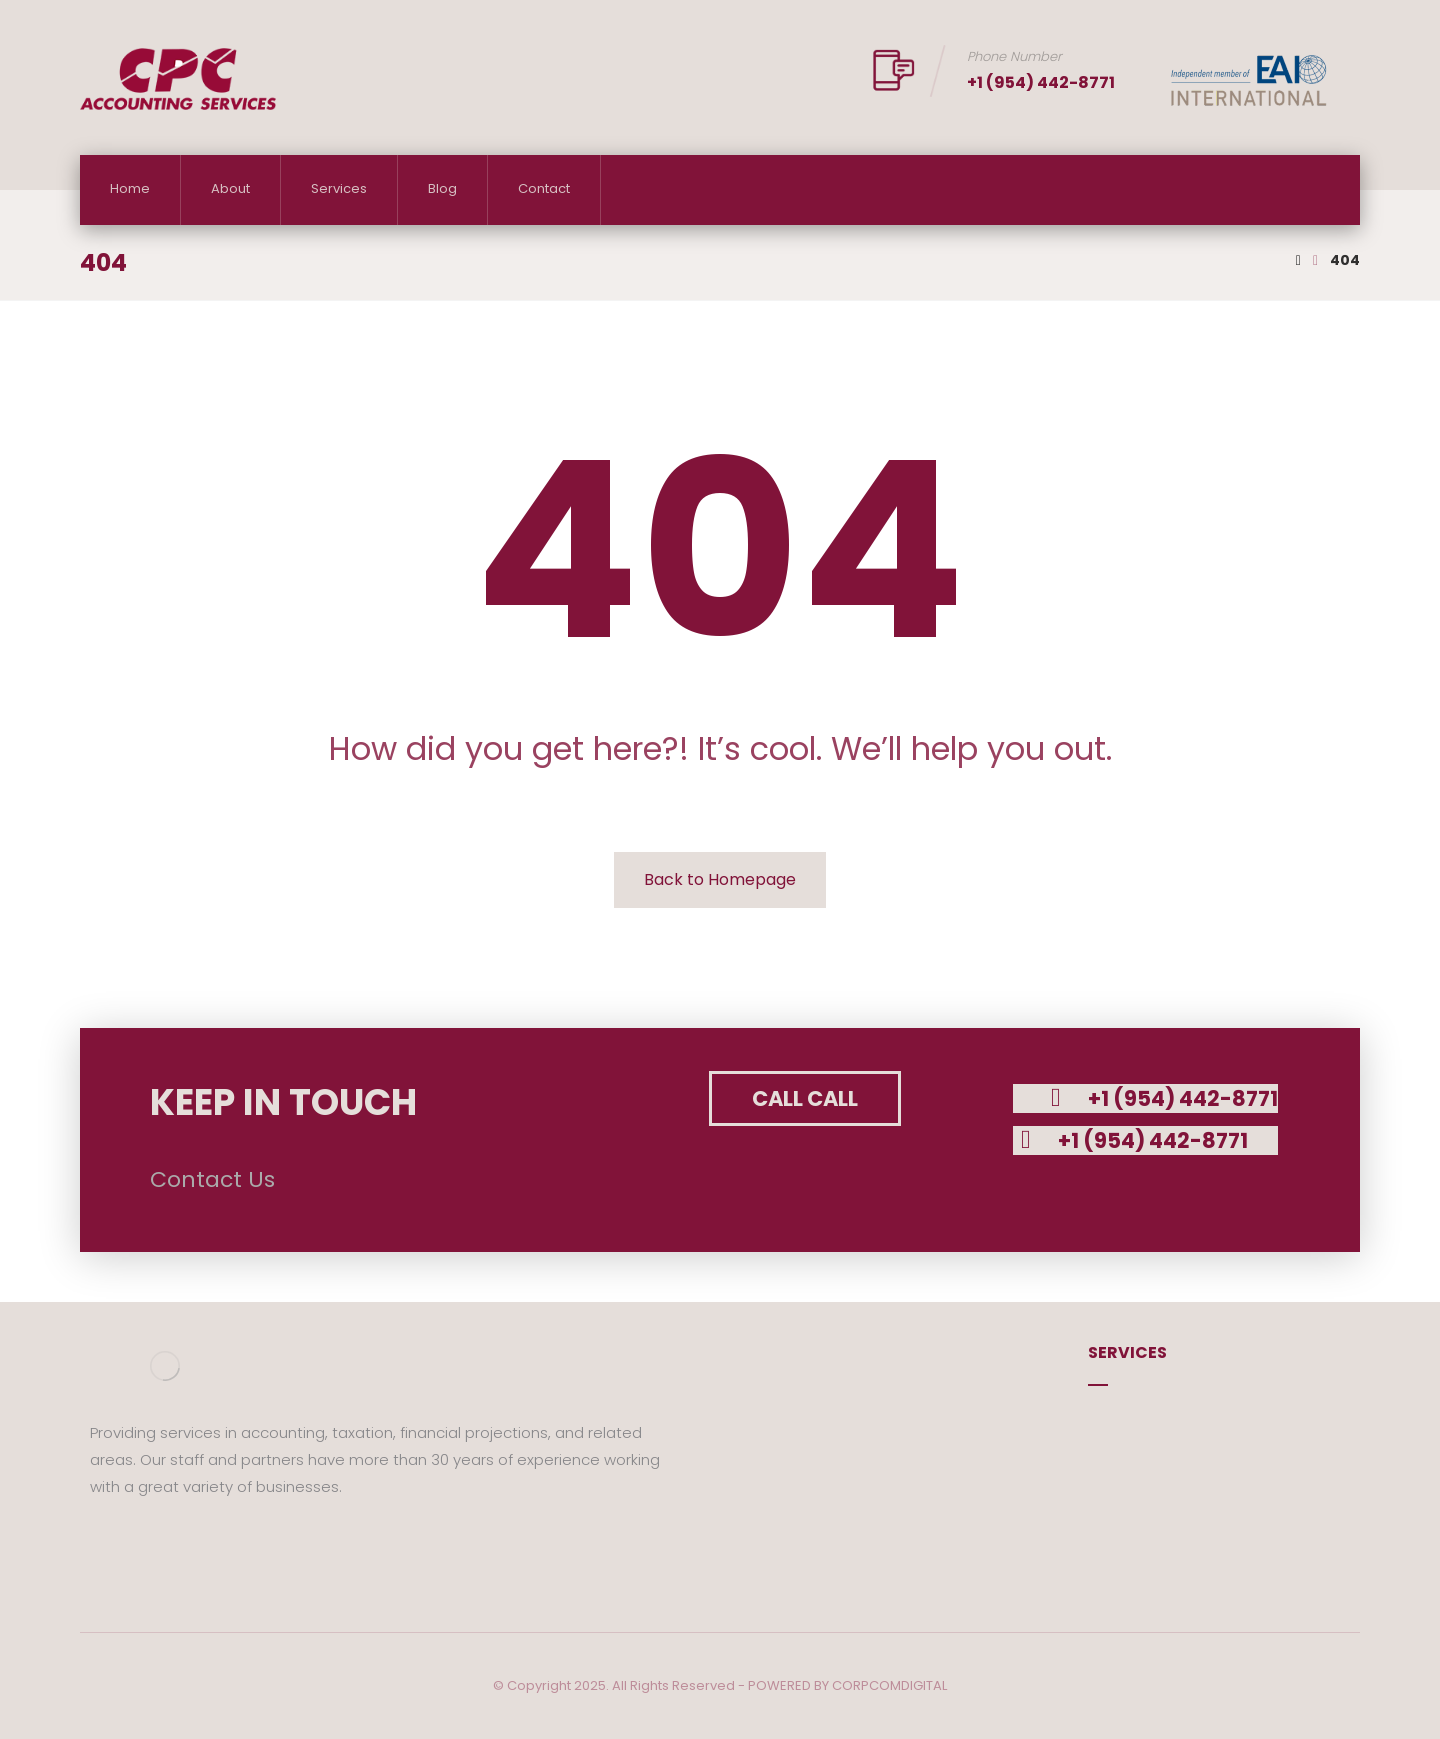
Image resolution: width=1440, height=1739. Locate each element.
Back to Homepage (720, 879)
